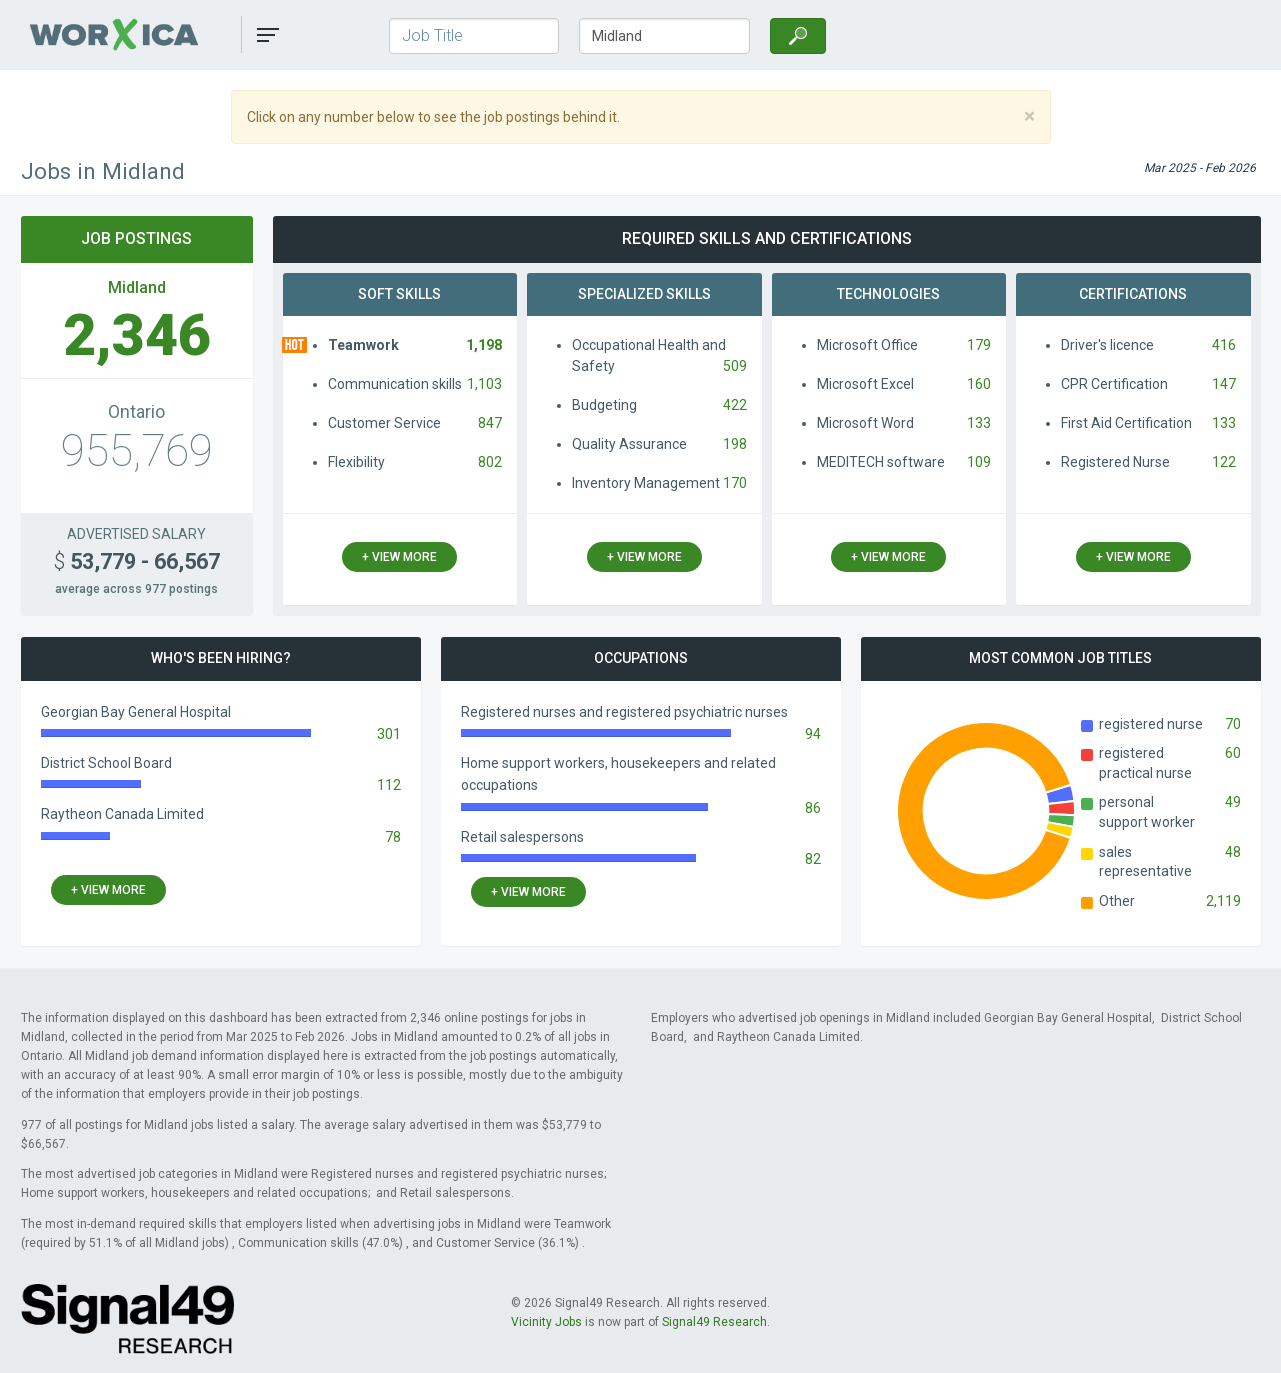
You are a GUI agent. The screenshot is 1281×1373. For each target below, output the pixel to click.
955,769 (137, 451)
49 (1233, 802)
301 (389, 734)
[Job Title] (474, 36)
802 (490, 462)
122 (1224, 462)
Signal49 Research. (716, 1322)
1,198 (484, 345)
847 (490, 423)
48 (1233, 852)
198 (735, 444)
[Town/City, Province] (664, 36)
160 (979, 384)
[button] (268, 35)
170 (735, 483)
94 (813, 734)
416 (1224, 345)
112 (389, 785)
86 (813, 808)
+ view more (399, 557)
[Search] (798, 36)
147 (1224, 384)
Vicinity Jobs (546, 1322)
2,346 (137, 336)
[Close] (1029, 116)
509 (735, 366)
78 (393, 837)
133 (979, 423)
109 (979, 462)
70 (1233, 724)
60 (1233, 753)
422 (735, 405)
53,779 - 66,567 (137, 561)
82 (813, 859)
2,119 (1223, 901)
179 (979, 345)
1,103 (484, 384)
